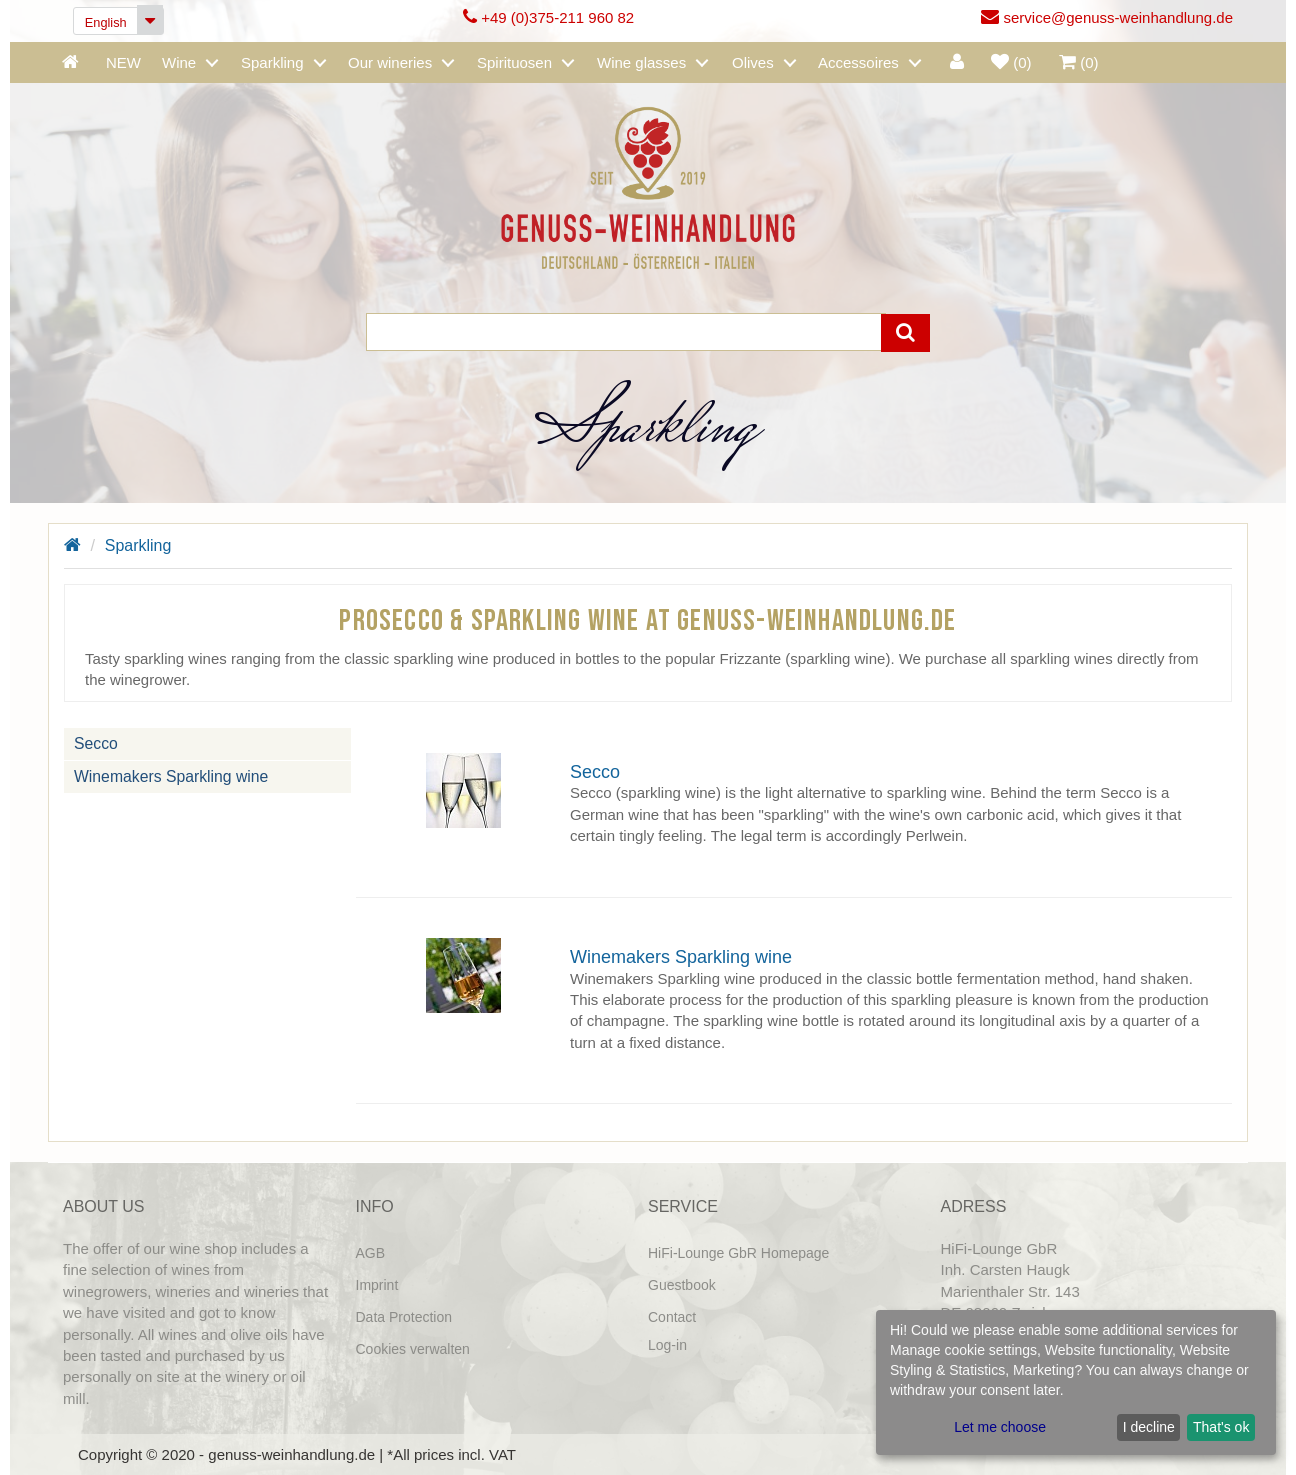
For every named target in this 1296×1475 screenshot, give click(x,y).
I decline (1149, 1427)
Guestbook (682, 1285)
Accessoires (858, 62)
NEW (123, 62)
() (1011, 62)
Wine (179, 62)
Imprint (377, 1285)
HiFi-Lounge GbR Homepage (738, 1253)
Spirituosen (514, 62)
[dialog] (1076, 1382)
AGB (371, 1253)
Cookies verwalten (413, 1349)
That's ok (1221, 1427)
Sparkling (272, 62)
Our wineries (390, 62)
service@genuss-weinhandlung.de (1107, 17)
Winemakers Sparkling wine (171, 775)
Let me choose (1000, 1427)
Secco (96, 742)
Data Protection (404, 1317)
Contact (672, 1317)
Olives (753, 62)
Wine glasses (641, 62)
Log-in (667, 1345)
